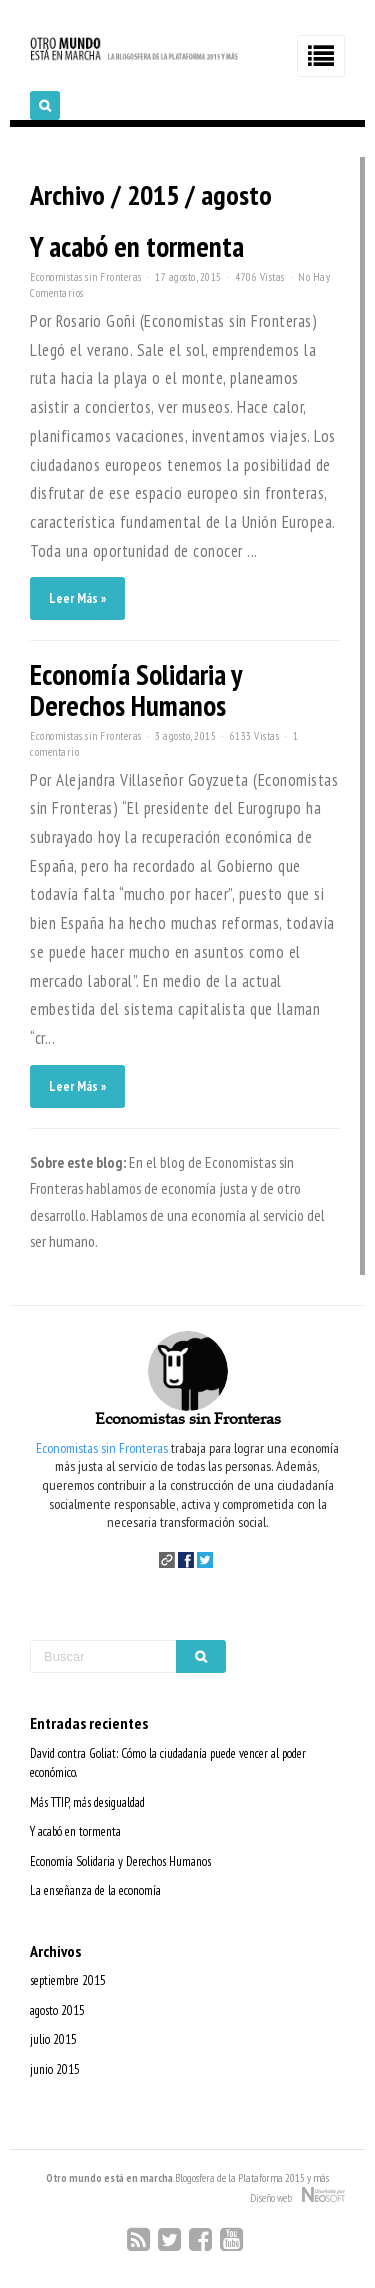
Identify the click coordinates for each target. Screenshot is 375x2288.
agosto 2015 (57, 2010)
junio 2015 (55, 2069)
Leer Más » (77, 598)
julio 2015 (53, 2039)
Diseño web (297, 2196)
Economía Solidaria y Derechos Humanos (135, 690)
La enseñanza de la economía (95, 1890)
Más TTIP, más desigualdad (87, 1802)
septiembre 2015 (68, 1980)
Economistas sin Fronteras (86, 277)
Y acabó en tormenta (137, 246)
